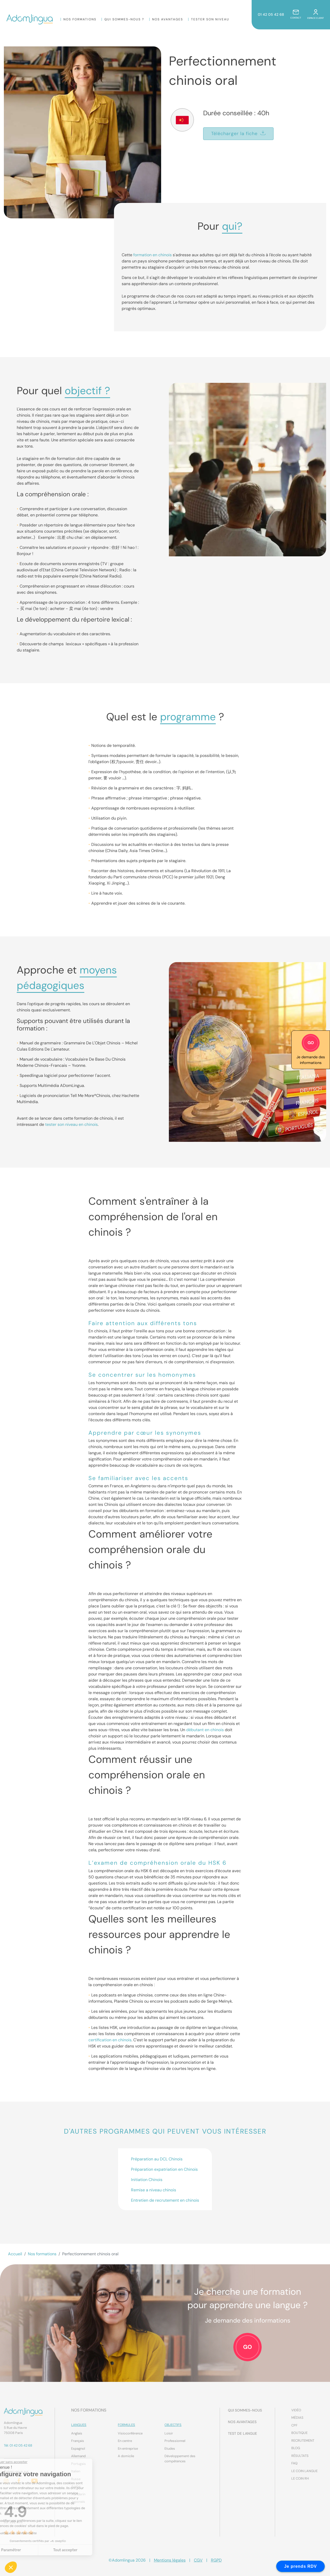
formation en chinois (152, 255)
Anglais (76, 2433)
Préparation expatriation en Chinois (164, 2169)
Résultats (300, 2456)
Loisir (168, 2433)
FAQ (294, 2463)
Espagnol (78, 2448)
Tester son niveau (210, 19)
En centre (125, 2441)
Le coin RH (300, 2478)
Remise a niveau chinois (153, 2190)
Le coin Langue (304, 2471)
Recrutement (302, 2440)
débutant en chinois (205, 1729)
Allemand (78, 2456)
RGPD (216, 2560)
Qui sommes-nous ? (124, 19)
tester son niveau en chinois (71, 1124)
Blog (295, 2448)
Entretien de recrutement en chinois (165, 2200)
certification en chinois (109, 2040)
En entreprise (128, 2448)
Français (77, 2441)
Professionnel (174, 2441)
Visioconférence (130, 2433)
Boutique (299, 2433)
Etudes (169, 2448)
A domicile (126, 2456)
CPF (294, 2425)
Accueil (15, 2254)
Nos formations (79, 19)
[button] (11, 2567)
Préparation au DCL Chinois (157, 2159)
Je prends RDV (300, 2566)
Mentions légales (170, 2560)
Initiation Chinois (146, 2179)
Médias (297, 2417)
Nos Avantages (167, 19)
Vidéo (296, 2410)
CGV (198, 2560)
